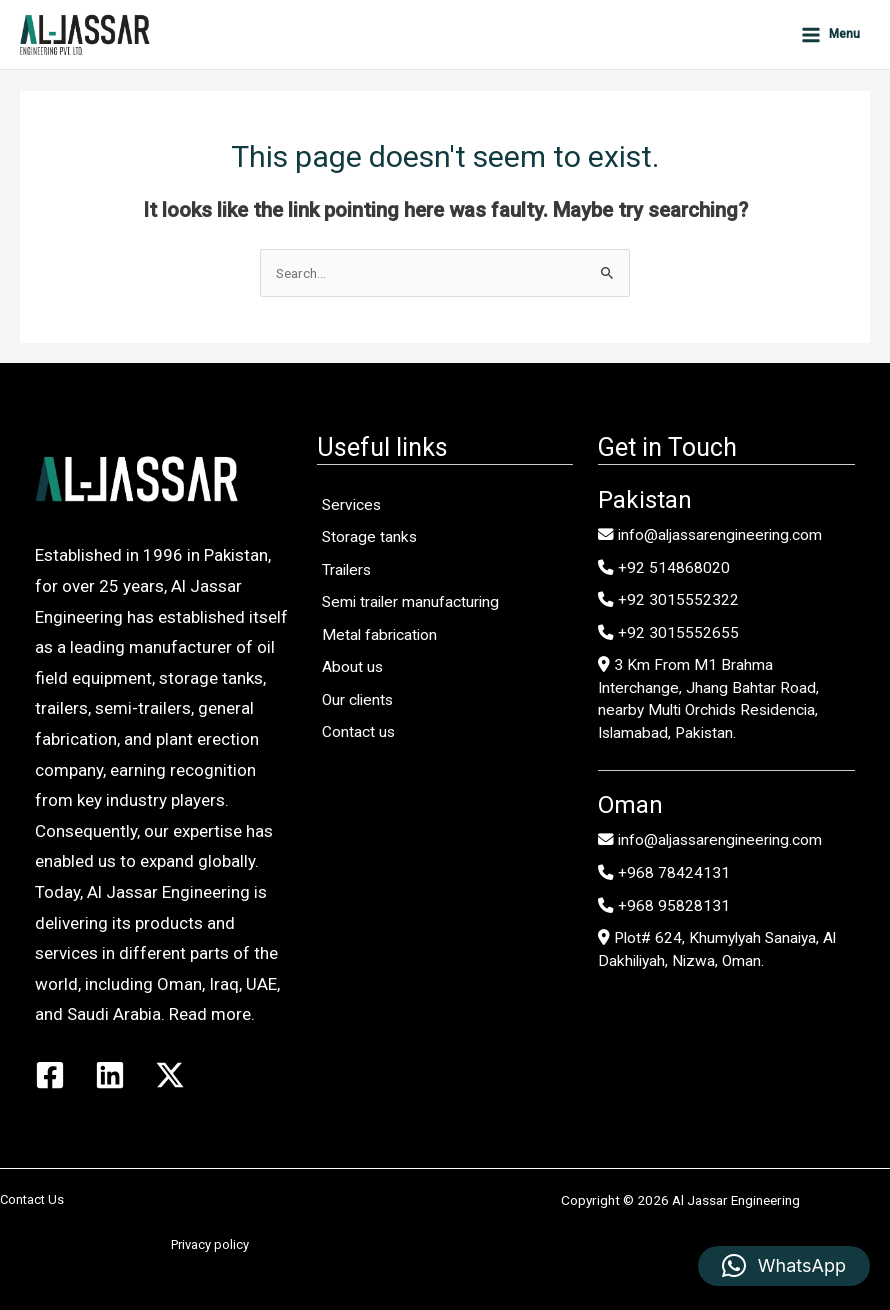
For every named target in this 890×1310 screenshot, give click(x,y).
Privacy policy (210, 1244)
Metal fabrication (379, 635)
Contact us (358, 732)
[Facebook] (50, 1075)
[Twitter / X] (170, 1075)
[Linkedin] (110, 1075)
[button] (784, 1266)
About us (352, 667)
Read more (210, 1014)
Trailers (346, 570)
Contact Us (32, 1199)
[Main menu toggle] (830, 34)
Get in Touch (667, 447)
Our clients (357, 700)
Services (351, 505)
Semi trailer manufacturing (410, 602)
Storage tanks (369, 537)
